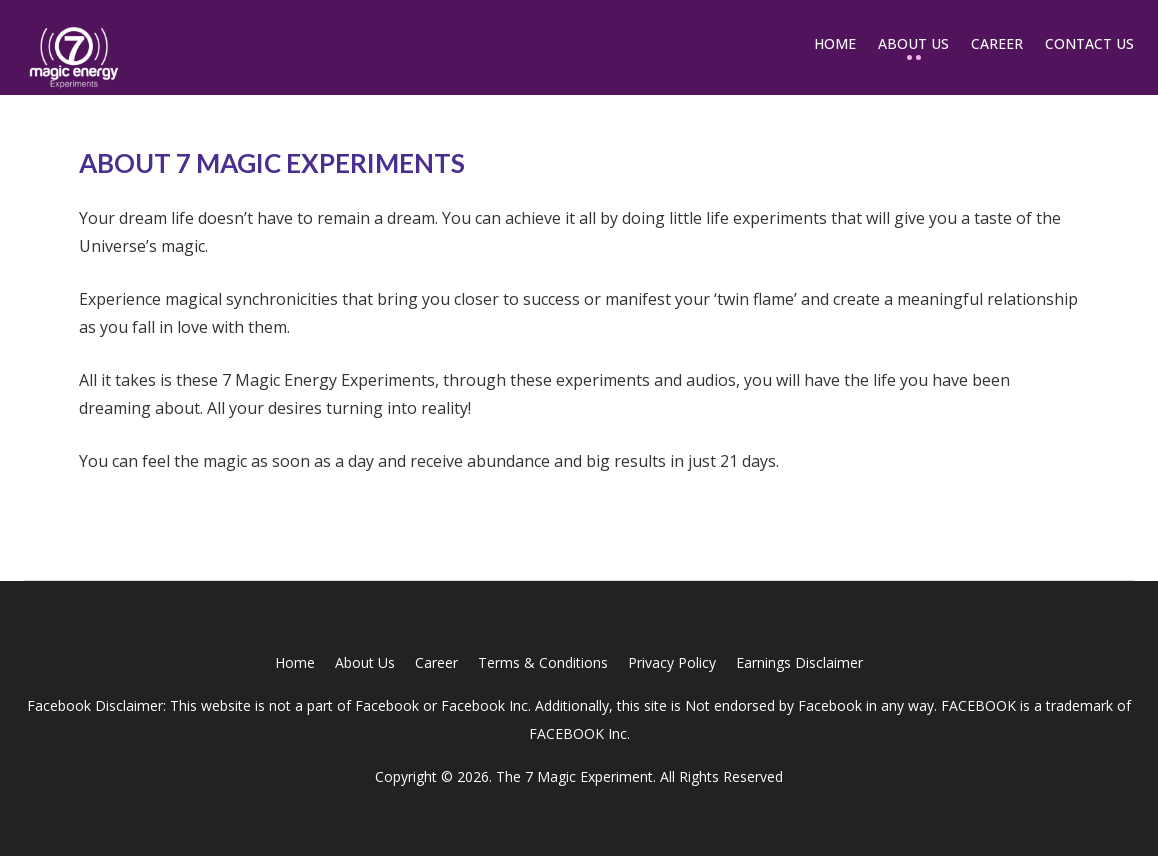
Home (835, 43)
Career (997, 43)
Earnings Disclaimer (799, 662)
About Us (913, 43)
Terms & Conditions (543, 662)
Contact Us (1089, 43)
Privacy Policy (672, 662)
